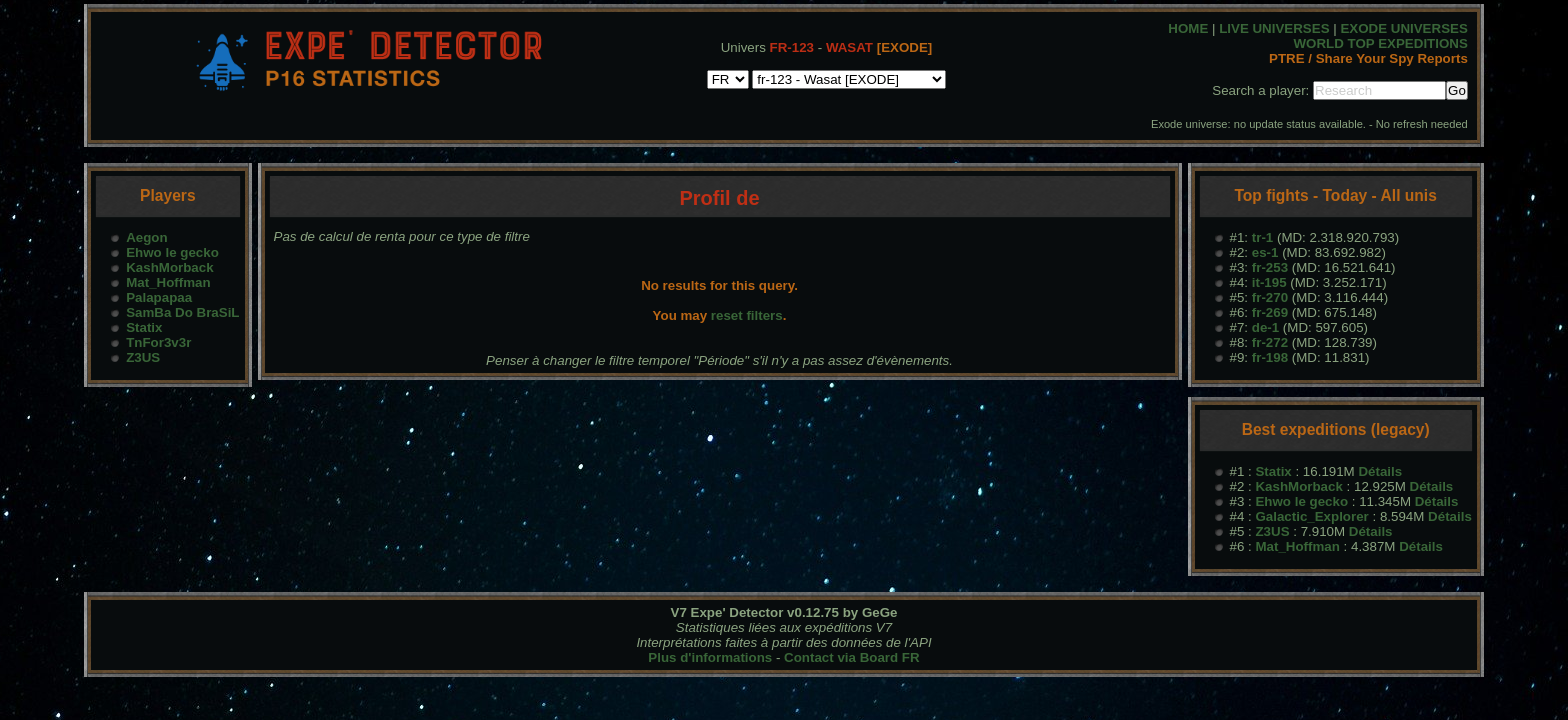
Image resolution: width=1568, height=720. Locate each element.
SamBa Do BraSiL (182, 312)
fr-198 (1270, 357)
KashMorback (169, 267)
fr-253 (1270, 267)
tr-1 (1262, 237)
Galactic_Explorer (1311, 516)
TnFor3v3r (158, 342)
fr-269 (1270, 312)
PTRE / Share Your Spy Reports (1368, 58)
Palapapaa (159, 297)
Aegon (146, 237)
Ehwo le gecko (172, 252)
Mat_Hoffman (168, 282)
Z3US (143, 357)
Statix (144, 327)
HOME (1188, 28)
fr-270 (1270, 297)
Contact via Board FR (852, 657)
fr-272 (1270, 342)
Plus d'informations (710, 657)
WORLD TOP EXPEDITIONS (1381, 43)
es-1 (1265, 252)
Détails (1380, 471)
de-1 (1265, 327)
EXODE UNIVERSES (1403, 28)
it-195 (1269, 282)
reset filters (747, 315)
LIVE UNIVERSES (1274, 28)
